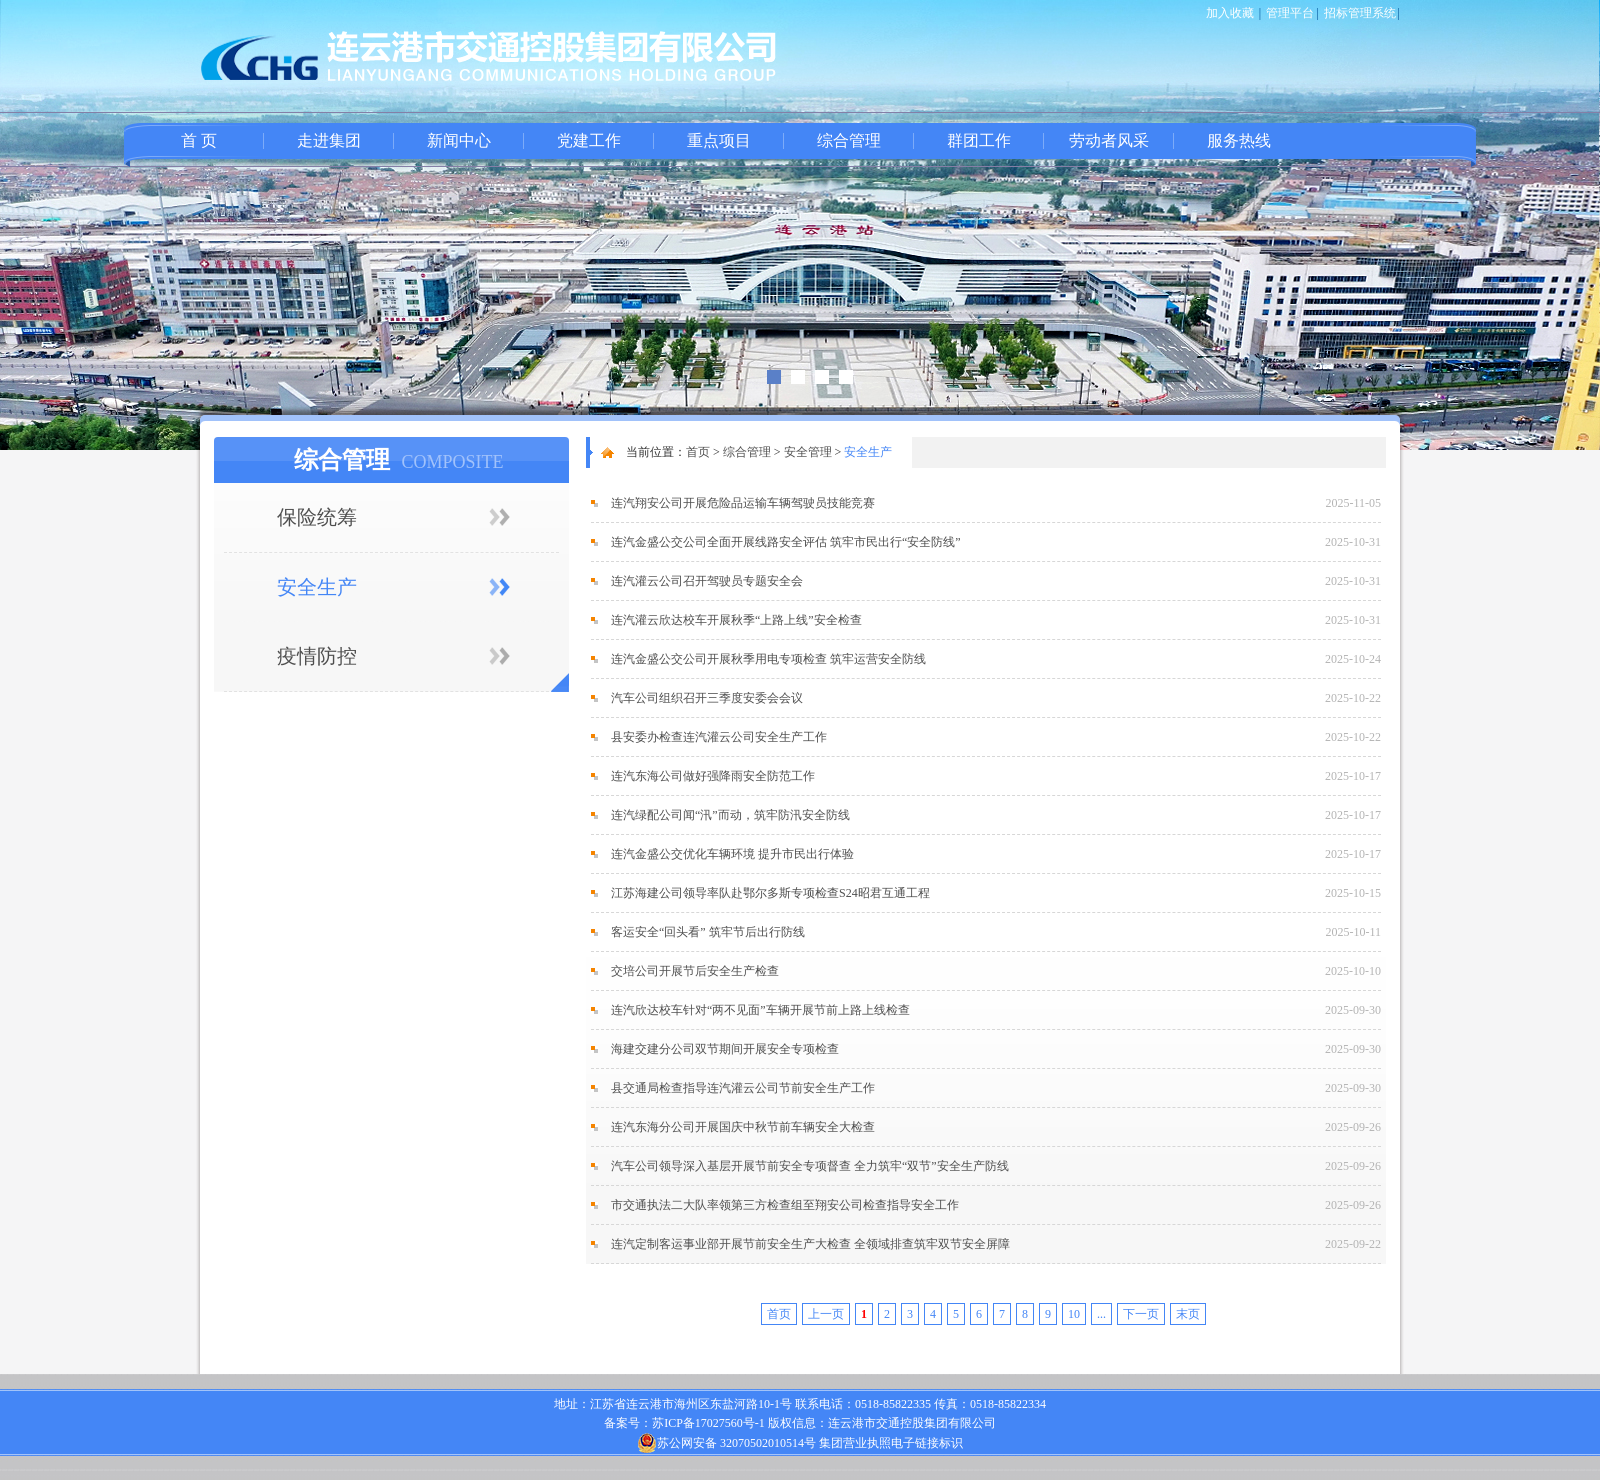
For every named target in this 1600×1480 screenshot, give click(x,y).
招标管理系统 (1360, 13)
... (1101, 1314)
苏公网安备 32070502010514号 (726, 1443)
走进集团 (329, 140)
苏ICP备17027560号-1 (708, 1423)
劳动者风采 (1109, 140)
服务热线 (1239, 140)
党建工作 (589, 140)
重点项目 (719, 140)
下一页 (1141, 1314)
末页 (1188, 1314)
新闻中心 (459, 140)
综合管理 (849, 140)
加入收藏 (1230, 13)
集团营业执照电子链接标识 (891, 1443)
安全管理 (808, 452)
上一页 (826, 1314)
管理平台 (1290, 13)
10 (1074, 1314)
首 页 (199, 140)
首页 (698, 452)
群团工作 (979, 140)
